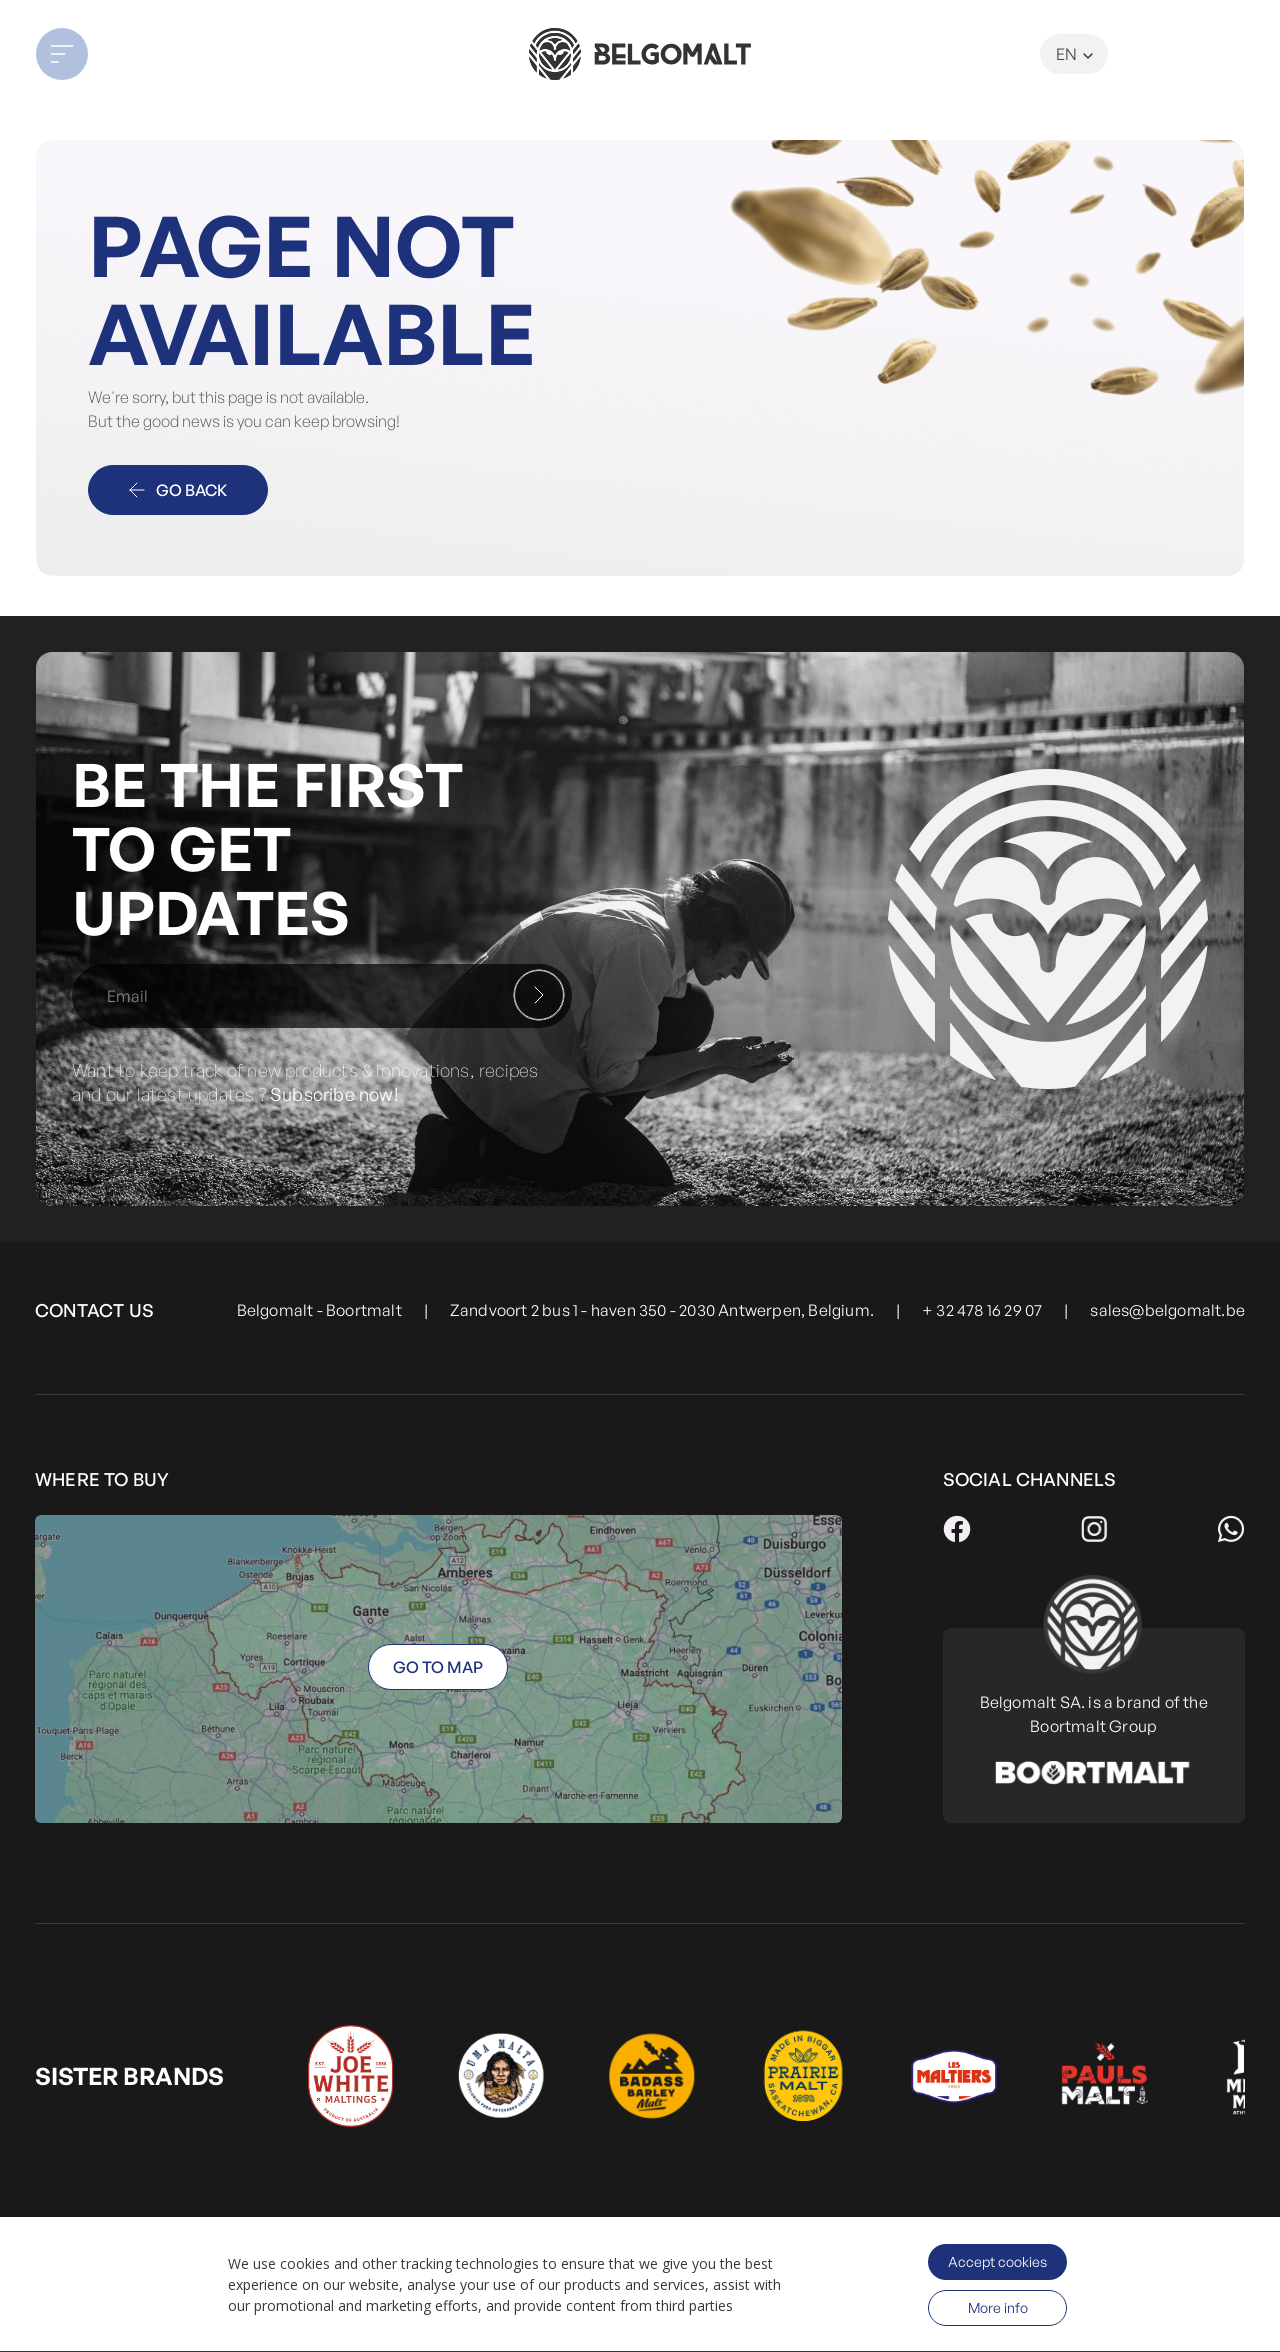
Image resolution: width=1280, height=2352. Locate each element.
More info (998, 2307)
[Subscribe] (539, 995)
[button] (157, 54)
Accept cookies (997, 2261)
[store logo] (640, 54)
